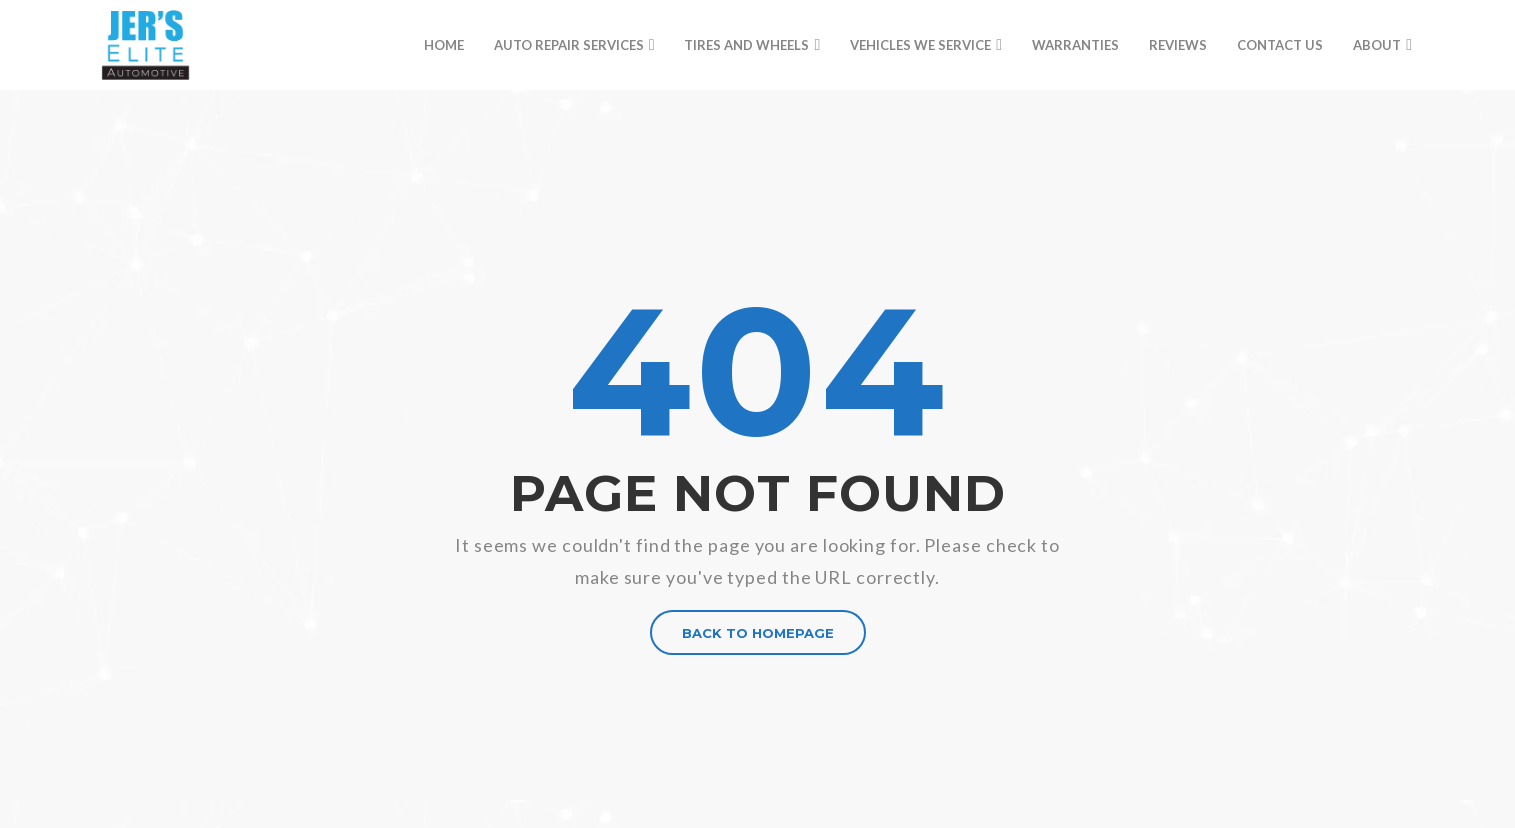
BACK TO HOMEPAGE (758, 633)
